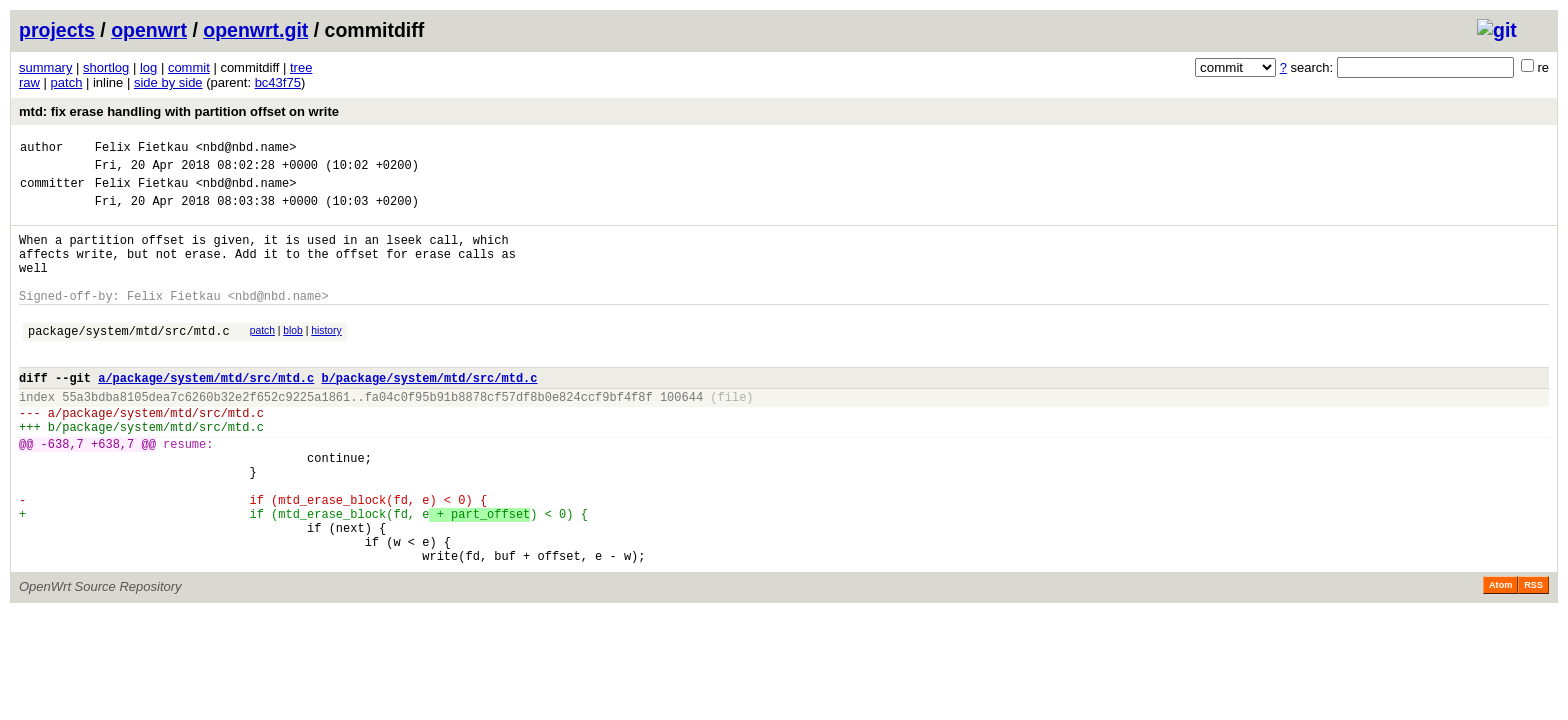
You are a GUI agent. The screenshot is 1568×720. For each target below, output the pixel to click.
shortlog (106, 67)
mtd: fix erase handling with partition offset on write (179, 111)
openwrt (149, 30)
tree (301, 67)
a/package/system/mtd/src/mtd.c (206, 413)
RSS (1533, 657)
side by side (168, 82)
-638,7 (62, 491)
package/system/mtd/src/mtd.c (129, 360)
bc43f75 (278, 82)
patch (67, 82)
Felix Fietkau (142, 149)
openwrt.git (255, 30)
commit (189, 67)
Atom (1500, 657)
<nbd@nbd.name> (246, 149)
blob (293, 357)
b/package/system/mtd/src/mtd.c (429, 413)
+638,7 (112, 491)
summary (45, 67)
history (326, 357)
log (148, 67)
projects (57, 30)
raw (29, 82)
